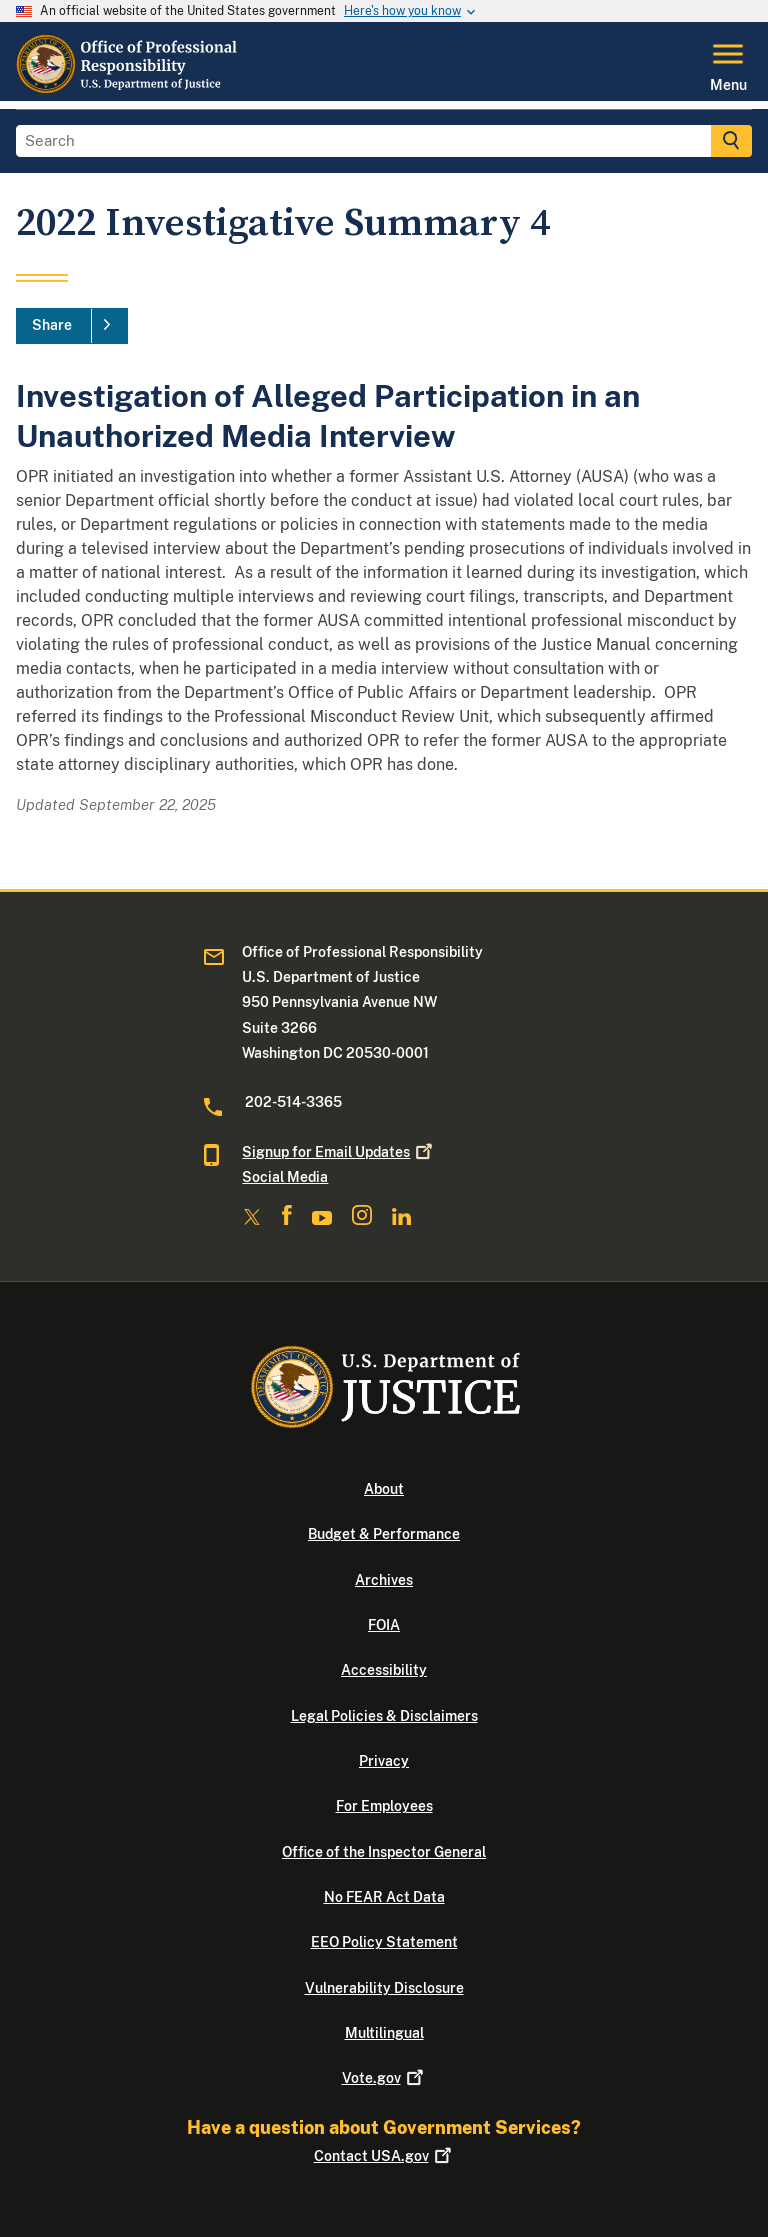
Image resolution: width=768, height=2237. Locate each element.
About (384, 1489)
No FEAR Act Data (384, 1897)
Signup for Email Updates (339, 1152)
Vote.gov (384, 2078)
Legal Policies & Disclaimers (384, 1716)
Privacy (384, 1761)
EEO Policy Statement (384, 1942)
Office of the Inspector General (384, 1852)
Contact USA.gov (384, 2156)
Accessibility (384, 1670)
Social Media (285, 1177)
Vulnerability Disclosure (384, 1988)
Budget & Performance (384, 1534)
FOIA (384, 1625)
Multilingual (384, 2033)
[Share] (72, 326)
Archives (384, 1580)
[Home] (128, 89)
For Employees (384, 1806)
